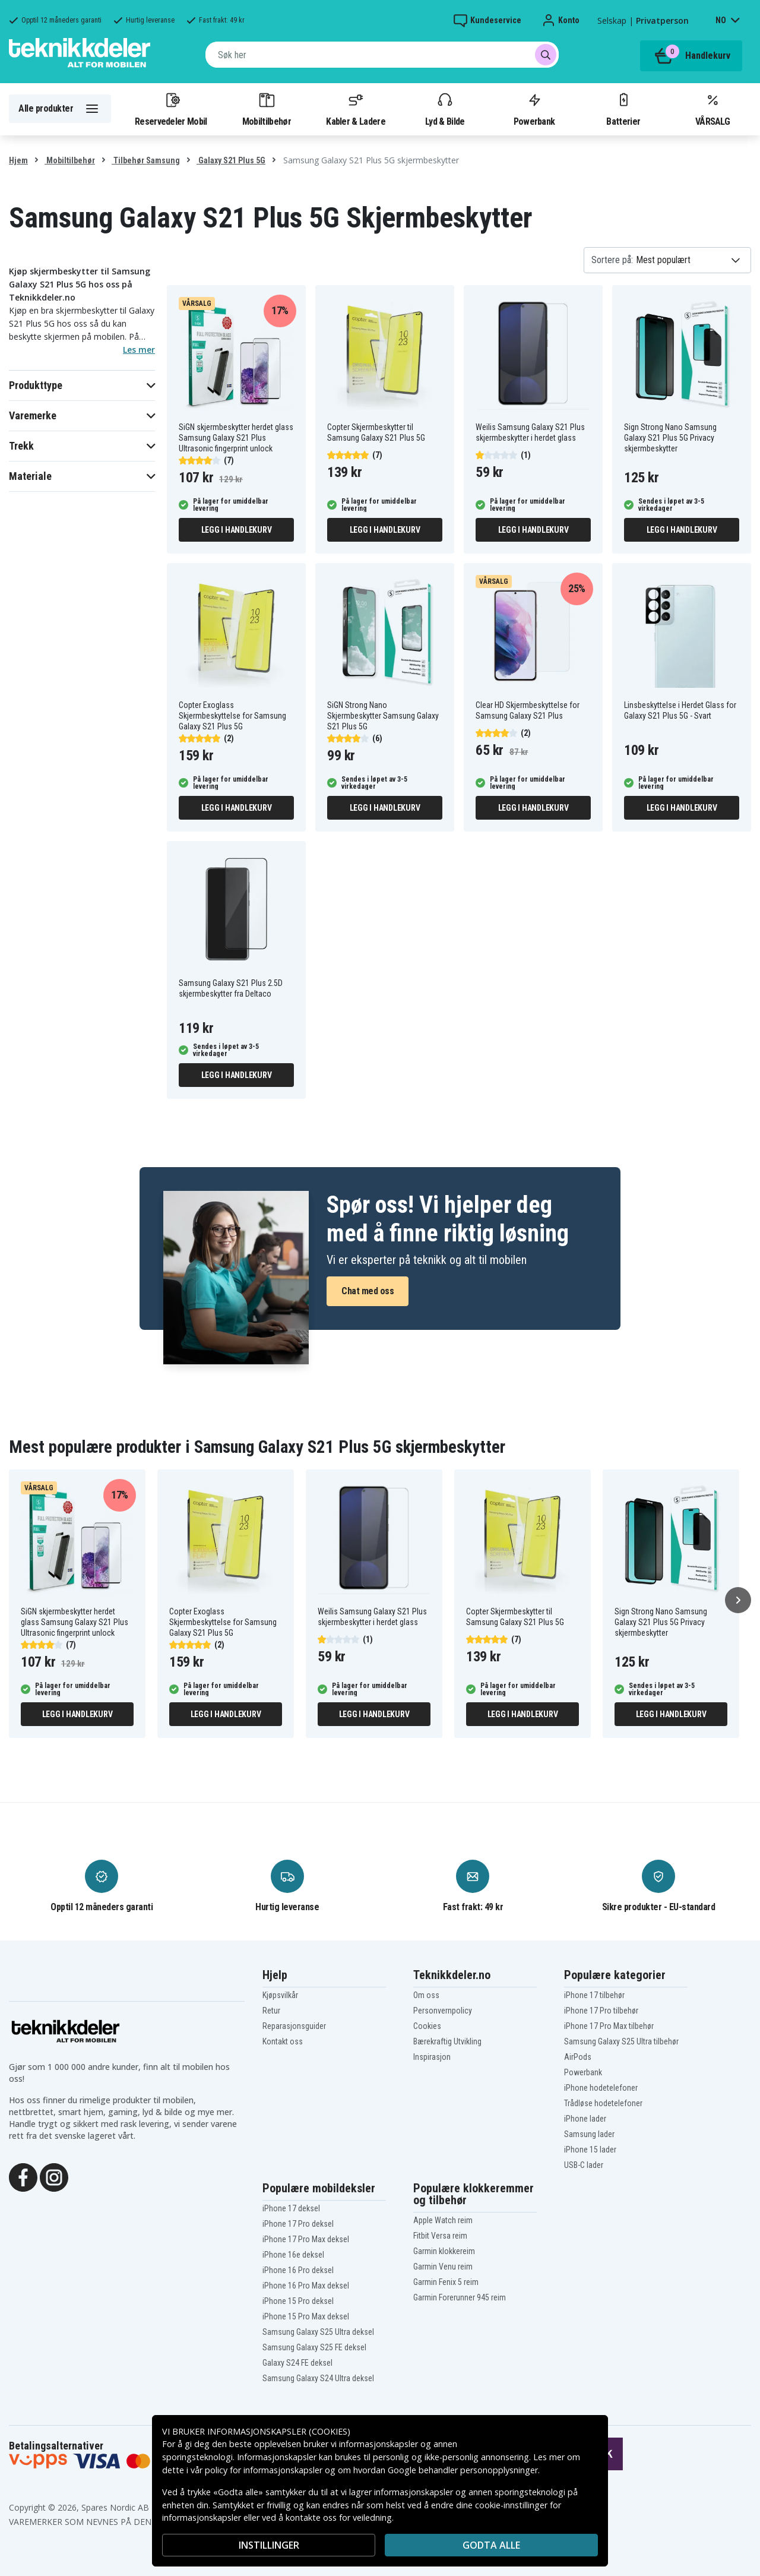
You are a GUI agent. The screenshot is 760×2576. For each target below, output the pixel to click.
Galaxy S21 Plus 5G (231, 160)
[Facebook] (23, 2176)
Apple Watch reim (443, 2220)
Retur (271, 2010)
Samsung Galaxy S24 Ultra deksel (318, 2378)
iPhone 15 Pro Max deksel (305, 2316)
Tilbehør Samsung (146, 160)
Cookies (427, 2026)
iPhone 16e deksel (293, 2254)
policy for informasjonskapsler (263, 2470)
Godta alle (491, 2545)
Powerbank (534, 109)
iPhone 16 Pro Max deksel (305, 2285)
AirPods (577, 2057)
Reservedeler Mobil (171, 109)
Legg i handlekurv (236, 530)
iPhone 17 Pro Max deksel (305, 2239)
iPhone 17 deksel (291, 2208)
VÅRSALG (712, 109)
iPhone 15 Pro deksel (298, 2301)
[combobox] (382, 55)
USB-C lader (583, 2165)
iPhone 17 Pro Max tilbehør (609, 2026)
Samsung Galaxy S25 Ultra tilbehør (621, 2041)
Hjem (18, 160)
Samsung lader (589, 2134)
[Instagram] (54, 2176)
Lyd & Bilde (444, 109)
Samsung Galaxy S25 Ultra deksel (318, 2332)
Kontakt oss (282, 2041)
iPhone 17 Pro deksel (298, 2224)
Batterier (623, 109)
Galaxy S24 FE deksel (297, 2363)
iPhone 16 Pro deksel (298, 2270)
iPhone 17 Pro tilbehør (601, 2010)
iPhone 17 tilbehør (594, 1995)
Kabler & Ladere (355, 109)
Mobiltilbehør (266, 109)
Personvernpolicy (442, 2010)
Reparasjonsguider (294, 2026)
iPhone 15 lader (590, 2149)
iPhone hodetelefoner (601, 2088)
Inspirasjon (432, 2057)
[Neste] (738, 1600)
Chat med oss (367, 1291)
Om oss (426, 1995)
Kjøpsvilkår (280, 1995)
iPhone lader (585, 2118)
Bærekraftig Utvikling (447, 2041)
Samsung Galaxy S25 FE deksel (314, 2347)
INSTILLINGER (269, 2545)
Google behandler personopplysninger (463, 2470)
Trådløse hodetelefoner (603, 2103)
